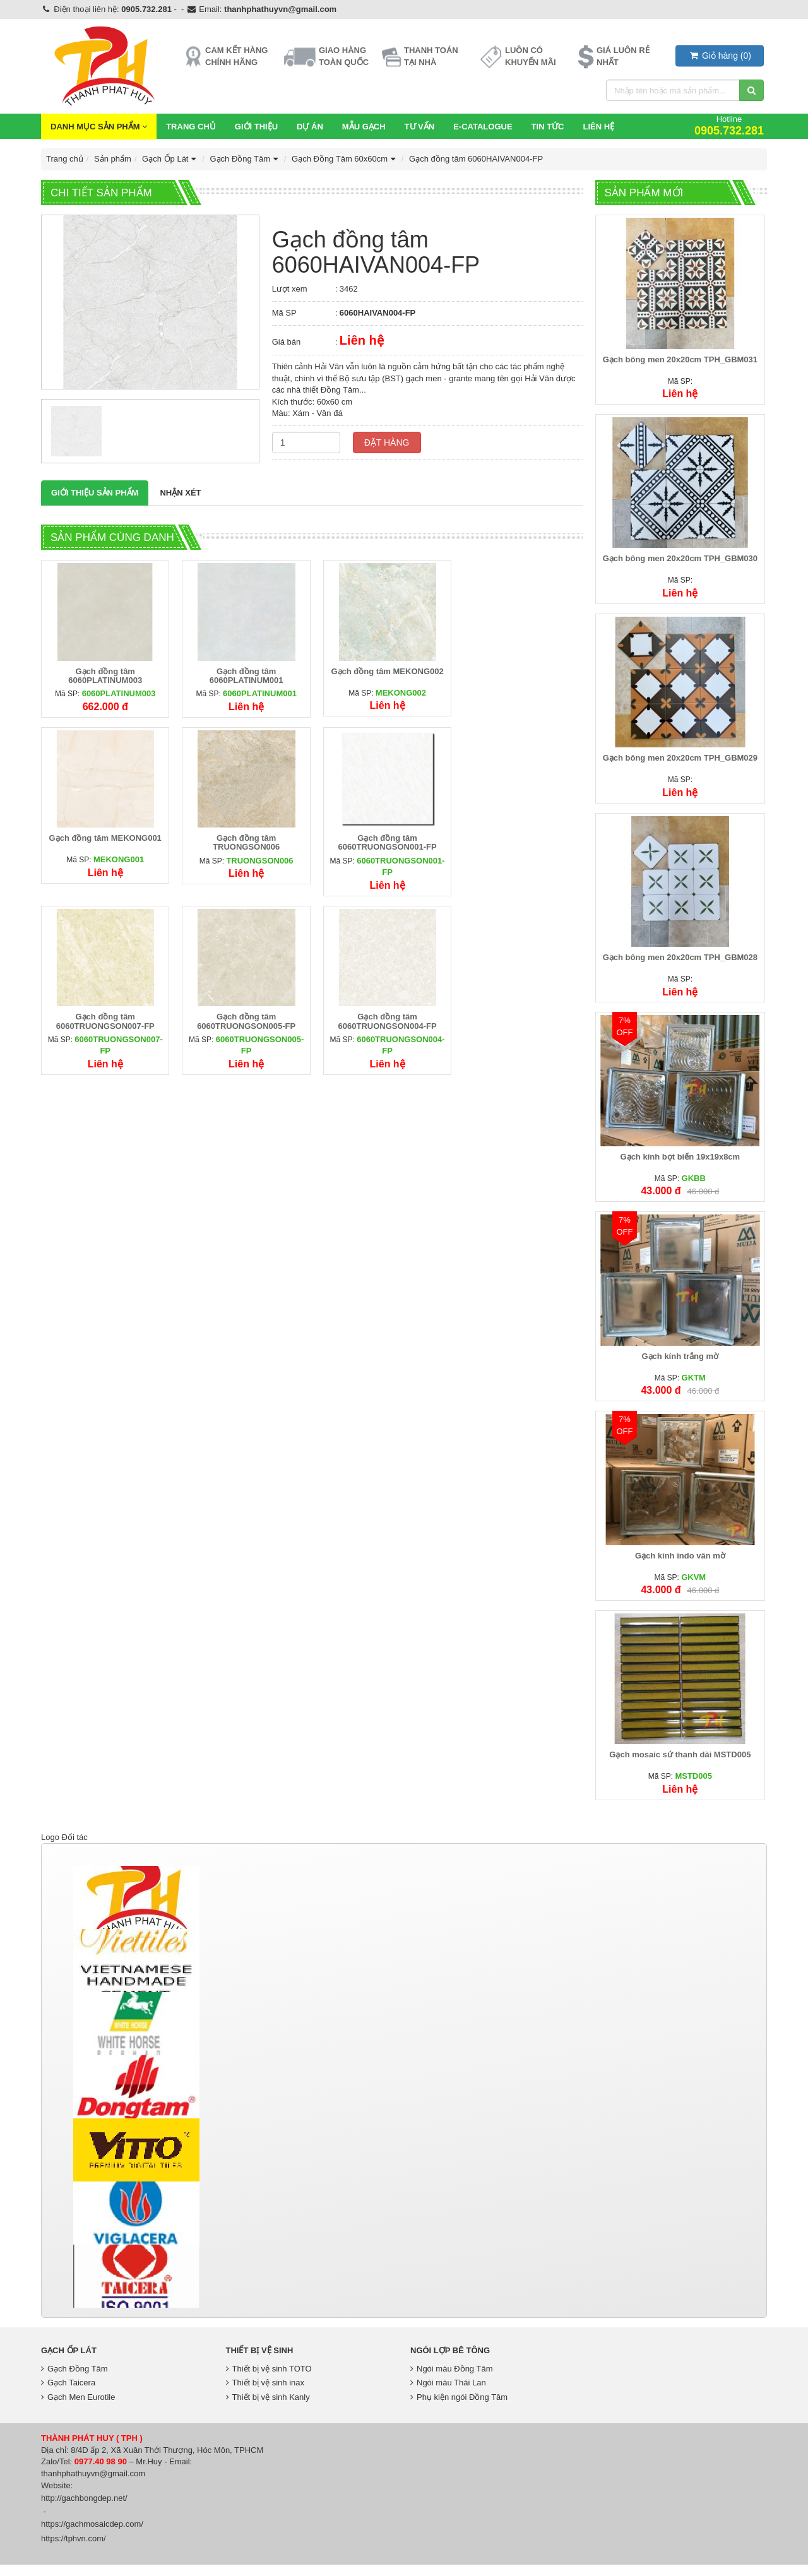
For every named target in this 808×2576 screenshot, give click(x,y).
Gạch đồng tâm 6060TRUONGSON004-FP (104, 1015)
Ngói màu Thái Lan (448, 2394)
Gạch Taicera (68, 2394)
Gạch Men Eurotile (78, 2408)
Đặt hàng (387, 442)
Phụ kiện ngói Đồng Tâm (459, 2408)
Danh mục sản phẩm (98, 126)
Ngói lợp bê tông (450, 2361)
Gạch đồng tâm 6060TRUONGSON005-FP (519, 838)
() (719, 55)
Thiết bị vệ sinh (260, 2361)
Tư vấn (420, 126)
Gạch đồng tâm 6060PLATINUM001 (243, 673)
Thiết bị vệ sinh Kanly (268, 2408)
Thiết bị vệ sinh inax (265, 2394)
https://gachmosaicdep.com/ (92, 2535)
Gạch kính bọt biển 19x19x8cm (681, 1163)
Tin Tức (548, 126)
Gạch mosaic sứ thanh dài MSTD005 (681, 1766)
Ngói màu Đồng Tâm (451, 2380)
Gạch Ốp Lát (170, 158)
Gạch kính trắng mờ (681, 1364)
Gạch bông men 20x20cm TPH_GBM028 (680, 963)
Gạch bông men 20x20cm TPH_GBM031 (680, 360)
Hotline (729, 125)
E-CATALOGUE (482, 126)
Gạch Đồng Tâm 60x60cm (345, 158)
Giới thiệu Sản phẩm (94, 492)
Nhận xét (180, 492)
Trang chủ (191, 126)
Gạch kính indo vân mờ (681, 1565)
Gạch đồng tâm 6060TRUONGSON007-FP (380, 838)
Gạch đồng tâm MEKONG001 (519, 669)
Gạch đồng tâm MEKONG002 (380, 669)
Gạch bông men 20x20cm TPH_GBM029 (680, 762)
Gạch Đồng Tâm (245, 158)
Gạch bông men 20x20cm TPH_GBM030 (680, 561)
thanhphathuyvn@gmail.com (280, 9)
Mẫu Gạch (364, 126)
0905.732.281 (146, 9)
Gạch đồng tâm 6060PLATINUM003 (104, 673)
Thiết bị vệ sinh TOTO (269, 2380)
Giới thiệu (256, 126)
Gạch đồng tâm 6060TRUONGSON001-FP (242, 838)
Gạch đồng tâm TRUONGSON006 (104, 838)
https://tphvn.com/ (73, 2550)
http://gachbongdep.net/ (84, 2509)
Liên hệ (598, 126)
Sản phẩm (112, 158)
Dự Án (310, 126)
